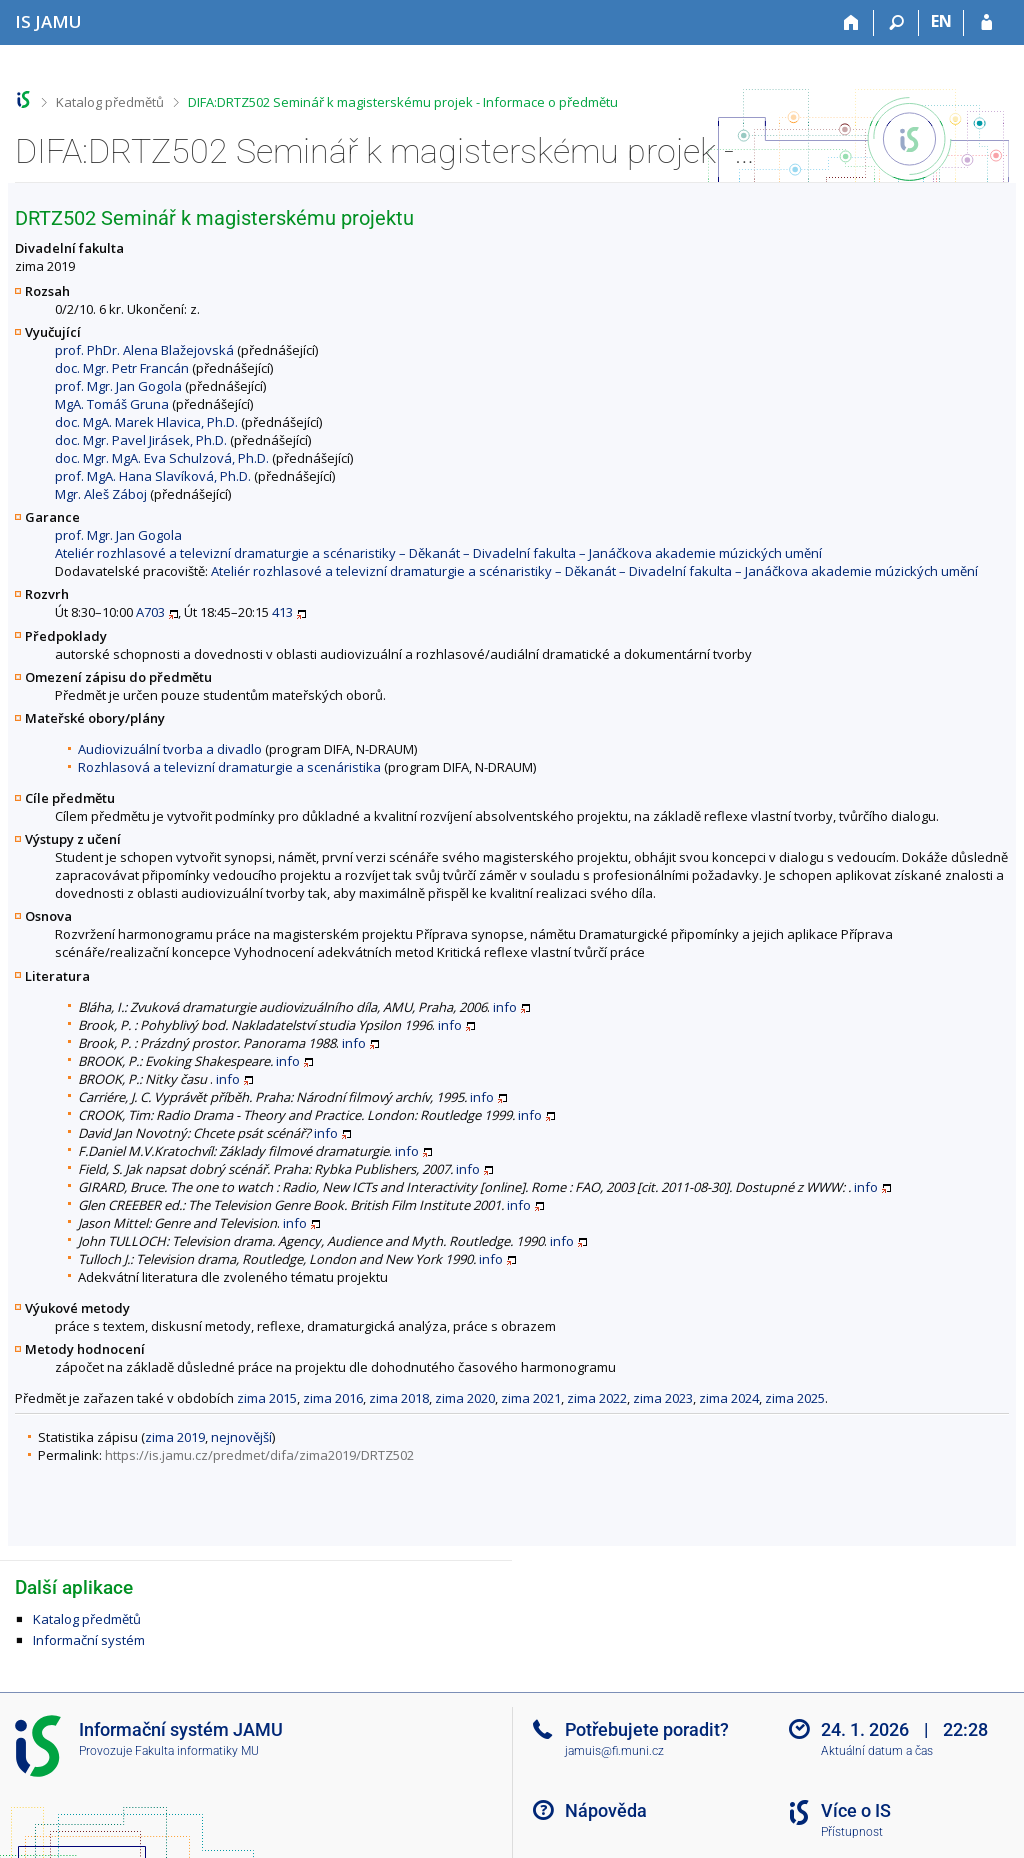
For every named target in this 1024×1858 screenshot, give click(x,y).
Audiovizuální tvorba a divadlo (170, 749)
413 (282, 612)
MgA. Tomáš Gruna (112, 404)
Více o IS (856, 1810)
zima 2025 (795, 1398)
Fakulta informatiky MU (197, 1751)
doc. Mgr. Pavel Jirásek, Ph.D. (141, 440)
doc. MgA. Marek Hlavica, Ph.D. (146, 422)
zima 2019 (175, 1437)
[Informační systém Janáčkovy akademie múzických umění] (48, 21)
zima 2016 (333, 1398)
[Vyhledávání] (896, 23)
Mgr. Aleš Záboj (101, 494)
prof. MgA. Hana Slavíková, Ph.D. (153, 476)
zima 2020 (465, 1398)
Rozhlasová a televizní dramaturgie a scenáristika (229, 767)
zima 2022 (597, 1398)
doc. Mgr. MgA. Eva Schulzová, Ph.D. (162, 458)
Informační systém (89, 1640)
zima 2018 (399, 1398)
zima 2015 (267, 1398)
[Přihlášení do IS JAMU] (986, 23)
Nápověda (606, 1810)
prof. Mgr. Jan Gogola (118, 386)
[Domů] (851, 23)
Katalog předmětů (110, 102)
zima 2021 (531, 1398)
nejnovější (241, 1437)
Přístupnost (852, 1832)
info (505, 1007)
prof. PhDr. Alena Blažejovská (144, 350)
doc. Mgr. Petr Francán (122, 368)
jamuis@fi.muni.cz (614, 1751)
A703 (150, 612)
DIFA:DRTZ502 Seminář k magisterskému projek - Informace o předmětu (403, 102)
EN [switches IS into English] (941, 21)
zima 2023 (663, 1398)
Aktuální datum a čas (877, 1751)
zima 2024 (729, 1398)
